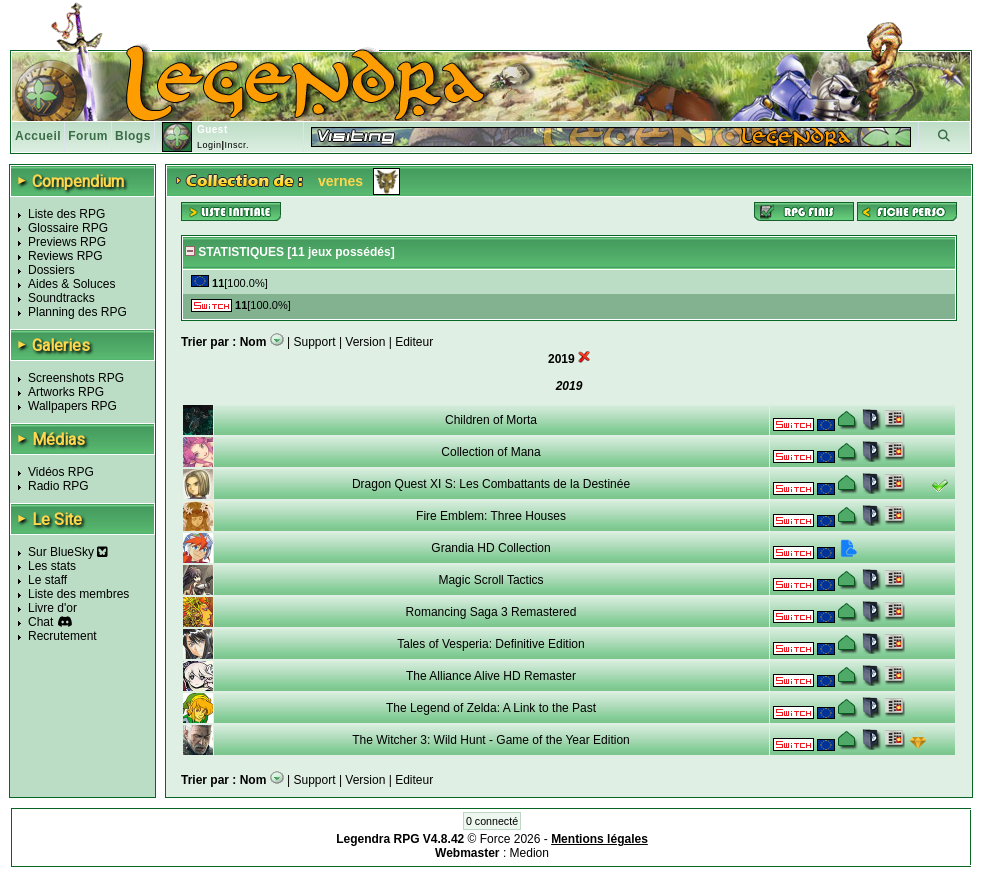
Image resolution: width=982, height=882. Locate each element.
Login (209, 145)
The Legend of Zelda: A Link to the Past (491, 708)
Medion (529, 853)
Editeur (414, 342)
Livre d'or (52, 608)
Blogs (133, 136)
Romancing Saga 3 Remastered (491, 612)
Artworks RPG (66, 392)
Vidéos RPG (61, 472)
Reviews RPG (65, 256)
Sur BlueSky (68, 552)
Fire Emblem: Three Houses (491, 516)
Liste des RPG (66, 214)
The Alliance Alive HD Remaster (491, 676)
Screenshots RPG (76, 378)
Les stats (52, 566)
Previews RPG (67, 242)
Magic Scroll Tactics (490, 580)
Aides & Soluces (71, 284)
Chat (40, 622)
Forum (88, 136)
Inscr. (236, 145)
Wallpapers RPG (72, 406)
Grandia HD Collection (490, 548)
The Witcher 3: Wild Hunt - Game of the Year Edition (490, 740)
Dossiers (51, 270)
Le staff (47, 580)
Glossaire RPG (68, 228)
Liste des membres (78, 594)
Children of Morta (491, 420)
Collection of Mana (490, 452)
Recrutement (62, 636)
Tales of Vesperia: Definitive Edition (490, 644)
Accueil (38, 136)
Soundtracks (61, 298)
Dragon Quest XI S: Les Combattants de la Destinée (491, 484)
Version (365, 342)
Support (315, 342)
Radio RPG (58, 486)
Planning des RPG (77, 312)
